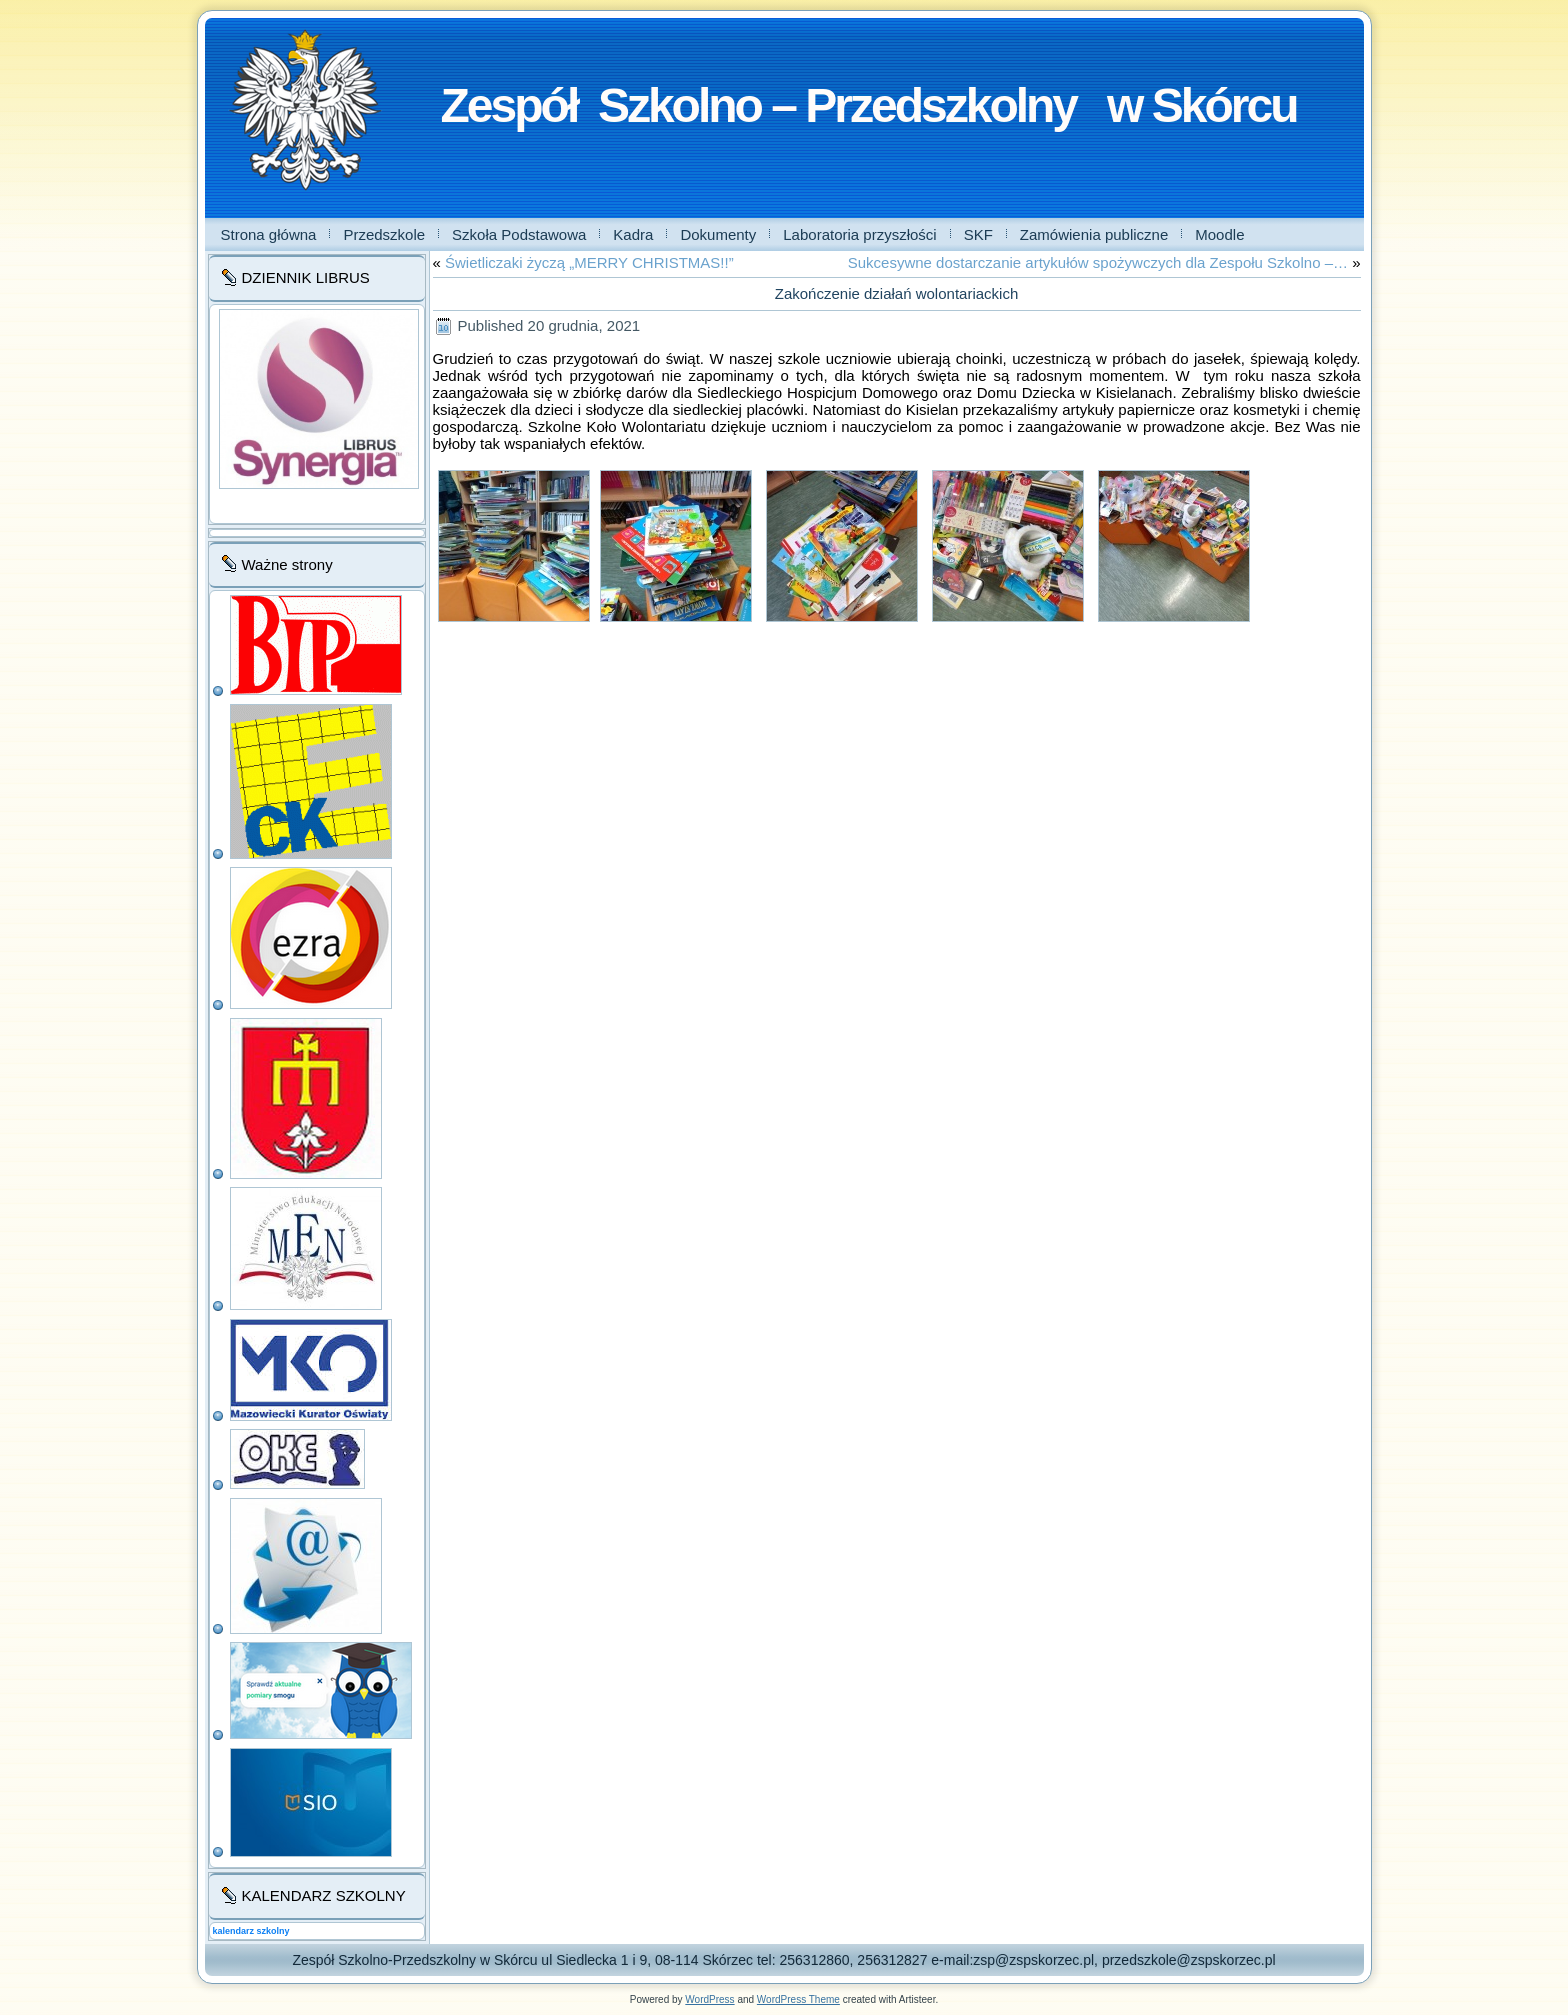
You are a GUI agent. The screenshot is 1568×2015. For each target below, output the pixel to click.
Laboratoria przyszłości (859, 234)
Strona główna (269, 234)
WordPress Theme (798, 1999)
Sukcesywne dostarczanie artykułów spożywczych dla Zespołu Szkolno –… (1098, 262)
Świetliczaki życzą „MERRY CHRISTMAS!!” (589, 262)
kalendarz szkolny (251, 1931)
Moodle (1219, 234)
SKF (978, 234)
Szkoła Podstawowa (519, 234)
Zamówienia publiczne (1094, 234)
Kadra (633, 234)
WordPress (709, 1999)
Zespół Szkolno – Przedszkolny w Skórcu (869, 105)
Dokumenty (718, 234)
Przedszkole (384, 234)
